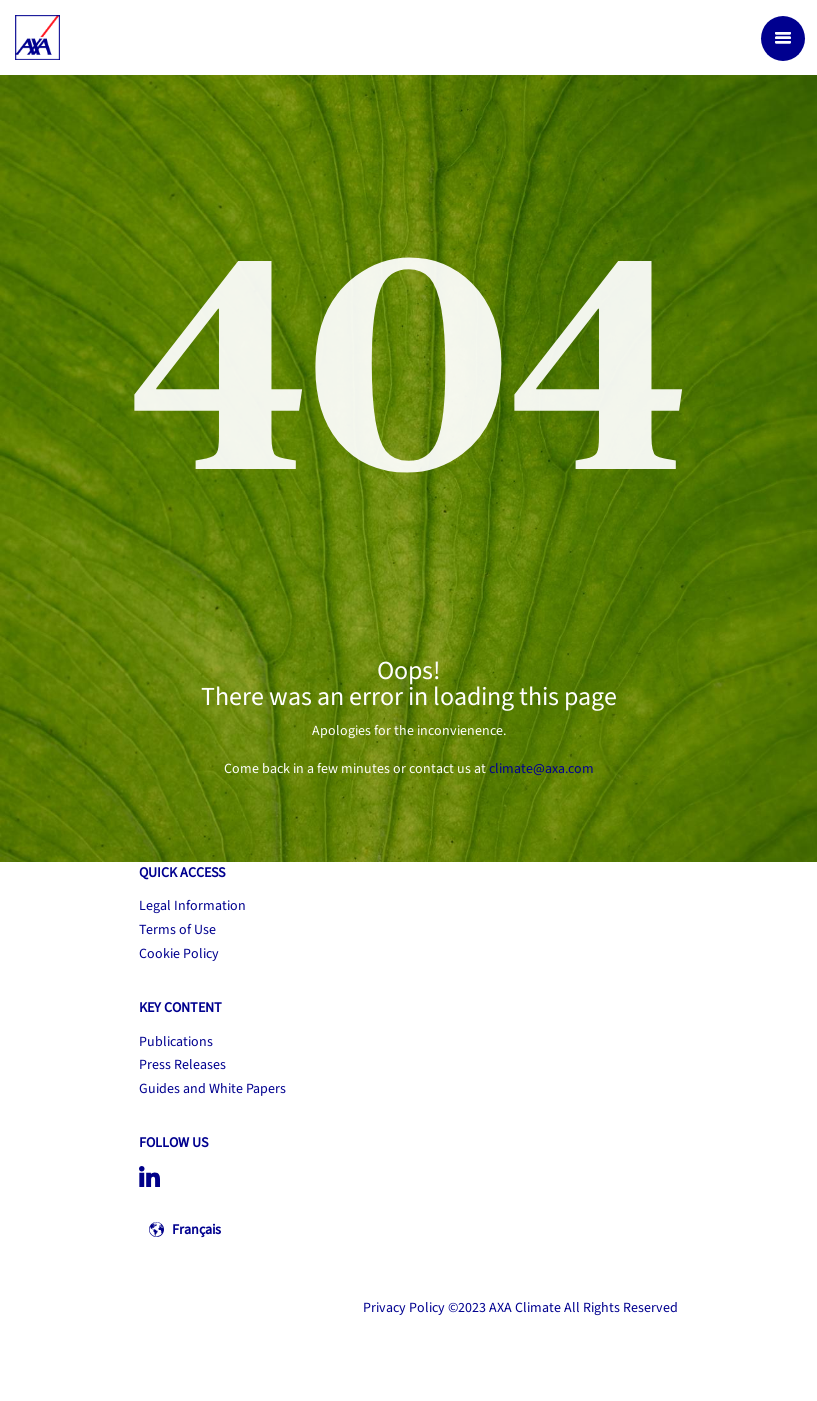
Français (196, 1230)
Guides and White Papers (212, 1089)
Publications (176, 1042)
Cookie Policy (179, 954)
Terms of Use (177, 930)
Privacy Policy (404, 1308)
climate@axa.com (541, 769)
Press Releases (182, 1065)
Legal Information (192, 906)
